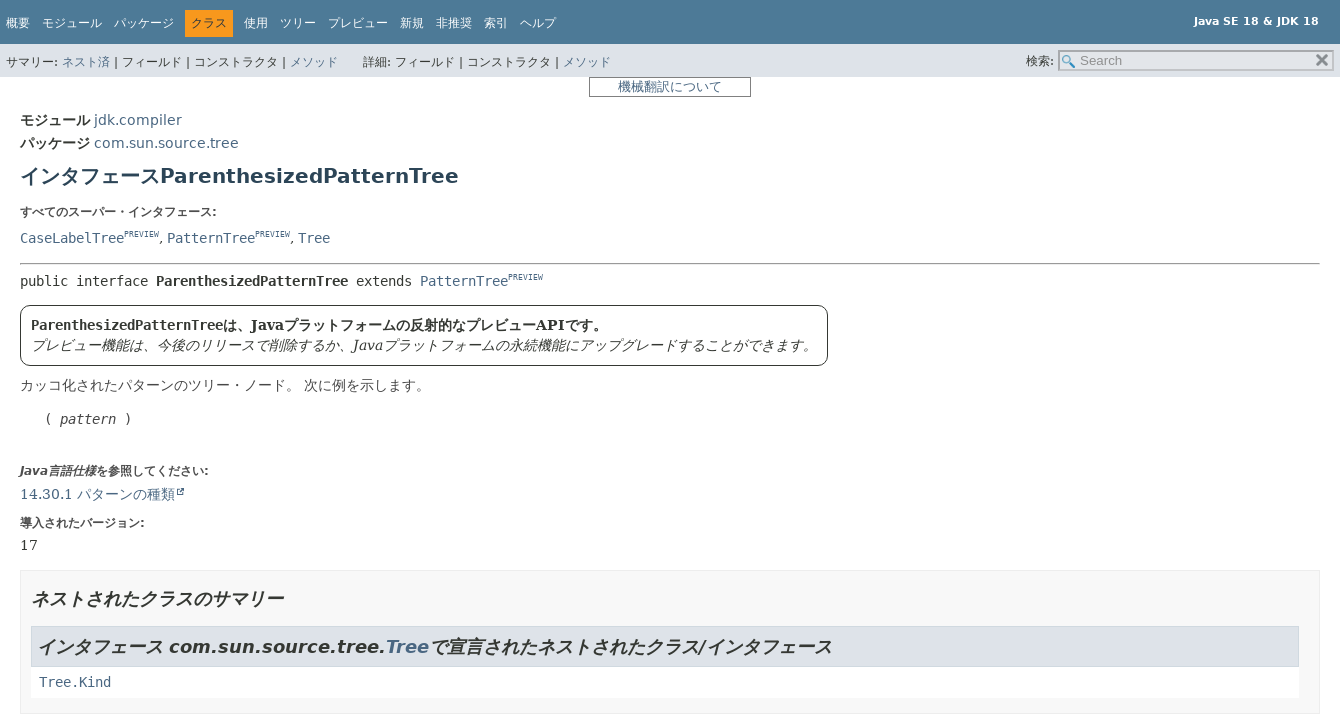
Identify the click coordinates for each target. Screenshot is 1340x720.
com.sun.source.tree (166, 143)
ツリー (298, 23)
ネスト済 (86, 62)
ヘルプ (538, 23)
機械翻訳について (670, 86)
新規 (412, 23)
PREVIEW (141, 234)
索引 (496, 23)
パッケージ (144, 23)
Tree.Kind (75, 682)
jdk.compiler (138, 120)
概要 (18, 23)
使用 (256, 23)
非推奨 (454, 23)
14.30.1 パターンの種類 (97, 494)
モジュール (72, 23)
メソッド (314, 62)
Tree (314, 238)
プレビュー (358, 23)
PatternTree (211, 238)
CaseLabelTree (72, 238)
